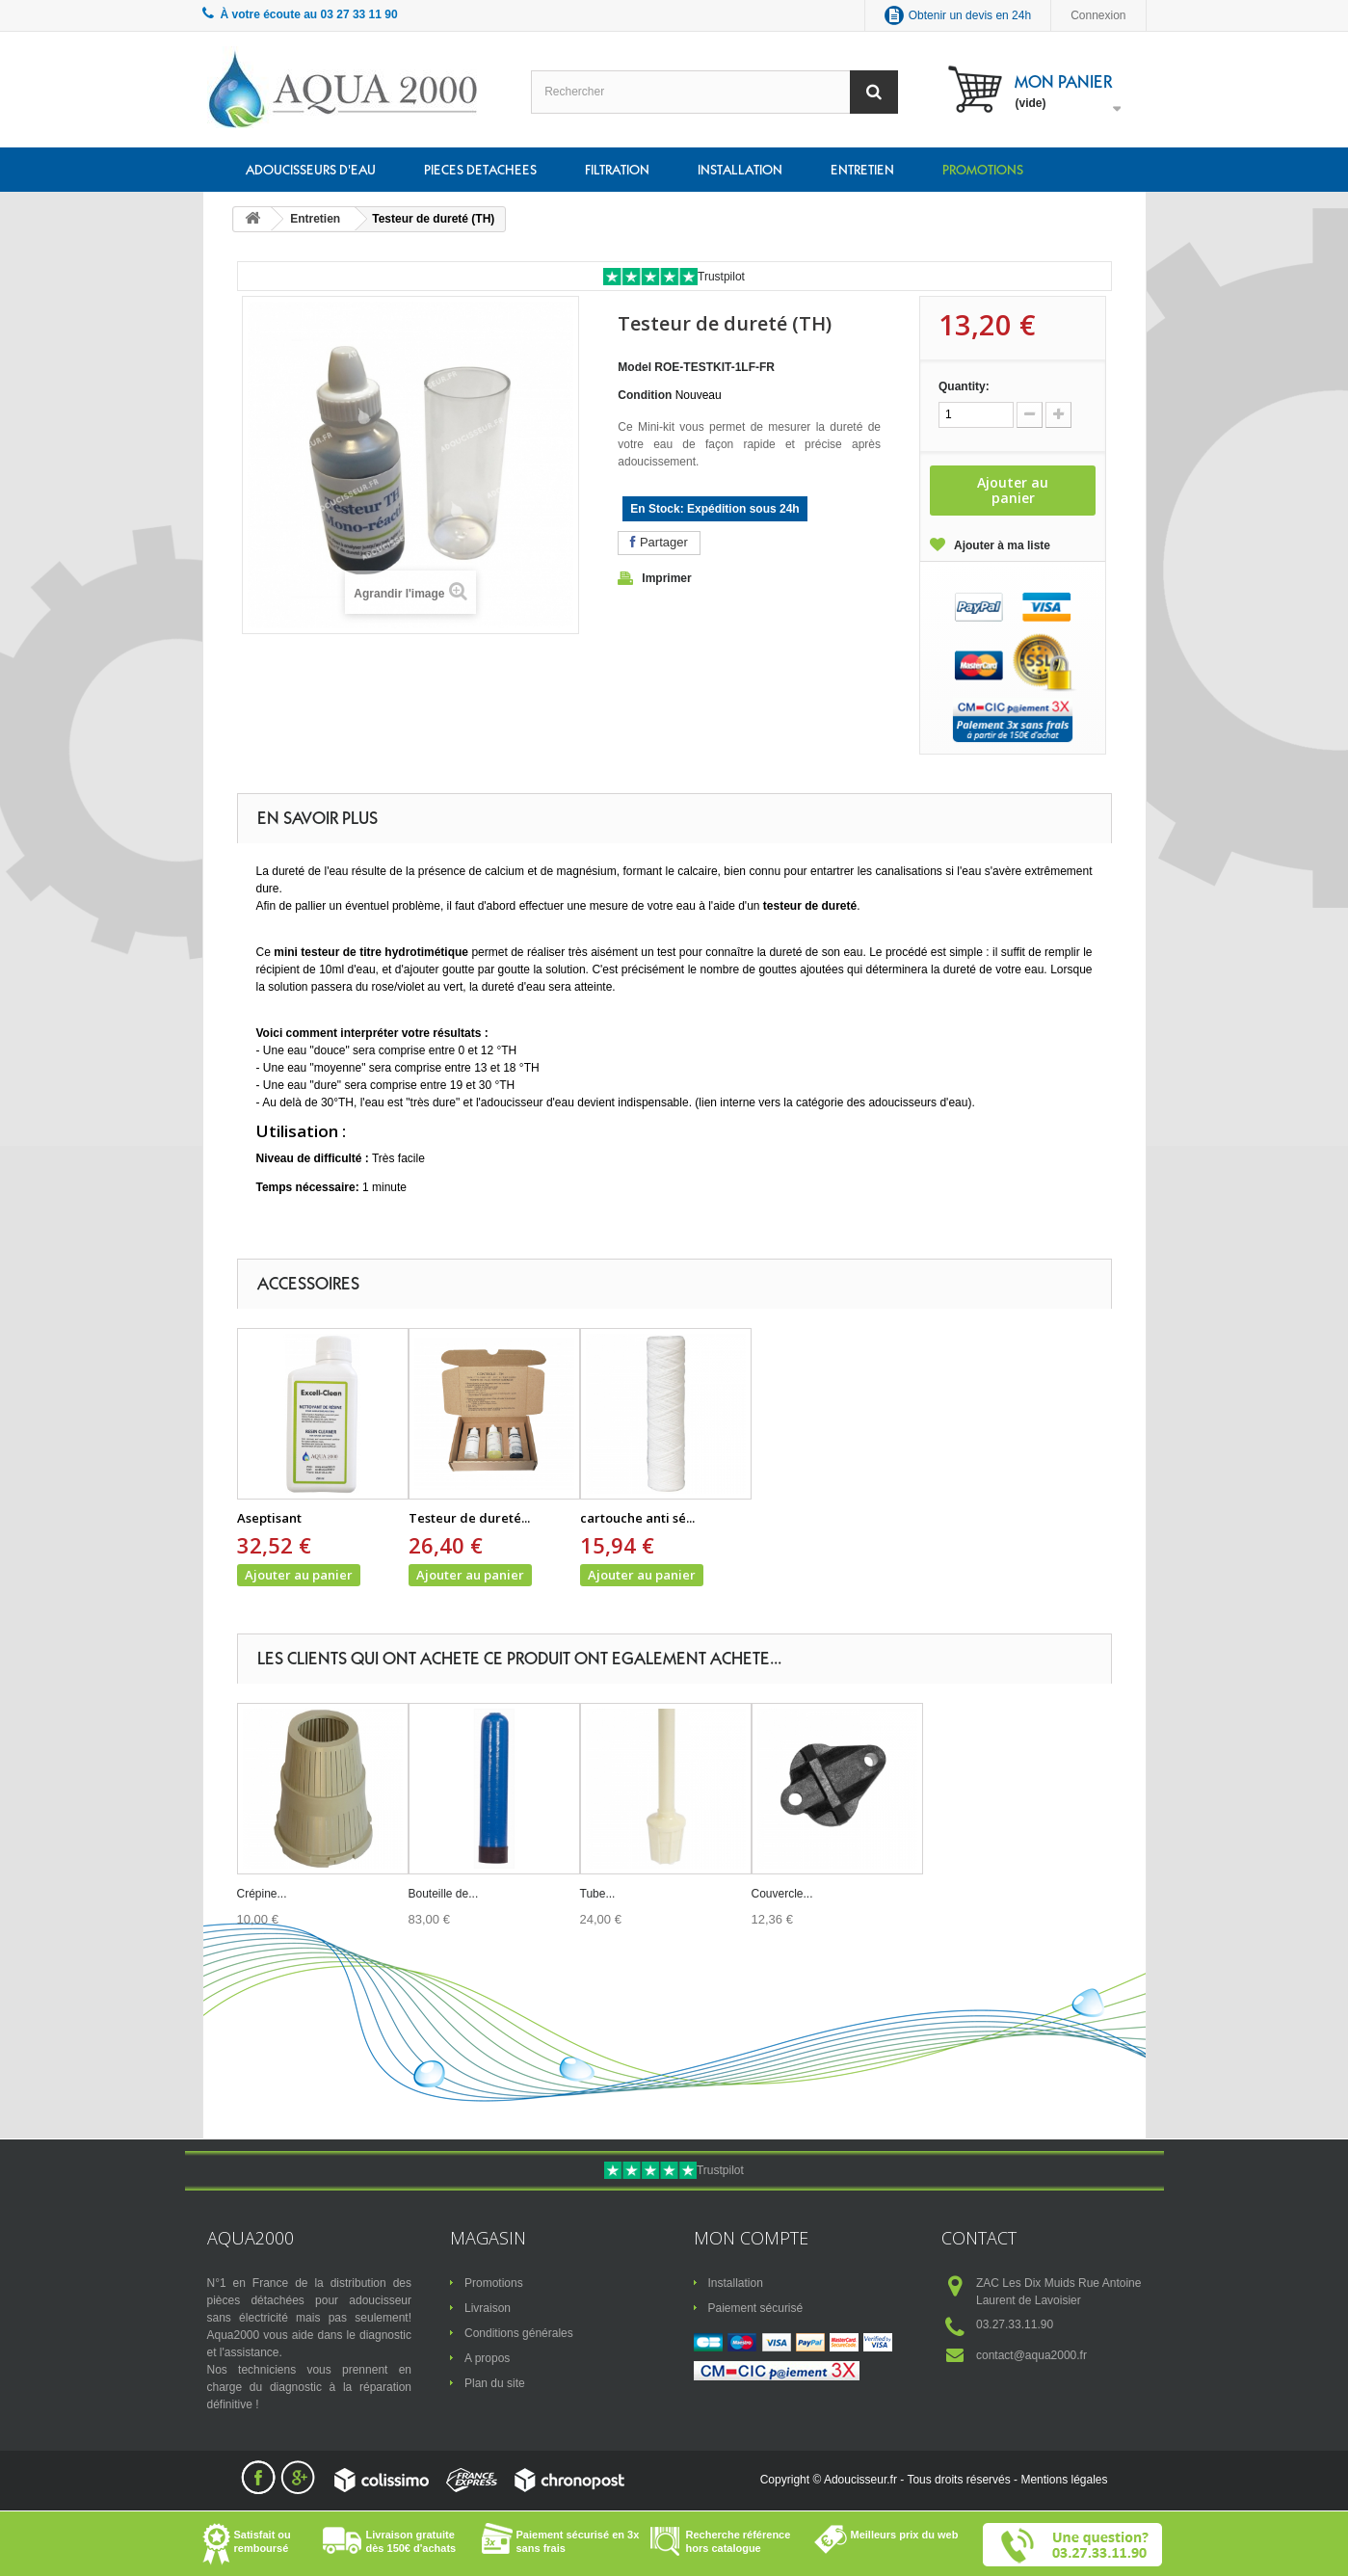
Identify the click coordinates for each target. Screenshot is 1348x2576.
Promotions (982, 169)
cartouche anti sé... (637, 1518)
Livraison (487, 2308)
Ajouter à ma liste (1002, 545)
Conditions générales (518, 2333)
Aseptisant (269, 1518)
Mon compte (751, 2237)
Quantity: (964, 386)
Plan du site (494, 2383)
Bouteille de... (444, 1893)
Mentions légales (1063, 2479)
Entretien (862, 169)
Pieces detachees (480, 169)
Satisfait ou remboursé (262, 2541)
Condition (645, 395)
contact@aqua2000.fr (1031, 2355)
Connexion (1097, 15)
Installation (740, 169)
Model (634, 367)
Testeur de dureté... (469, 1518)
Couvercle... (782, 1893)
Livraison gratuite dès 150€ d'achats (411, 2541)
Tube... (598, 1893)
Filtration (617, 169)
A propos (487, 2358)
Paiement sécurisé (756, 2308)
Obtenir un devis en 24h (970, 15)
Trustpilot (721, 276)
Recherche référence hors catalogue (738, 2541)
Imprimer (666, 578)
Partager (658, 542)
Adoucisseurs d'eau (311, 169)
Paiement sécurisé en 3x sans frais (578, 2541)
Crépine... (262, 1893)
